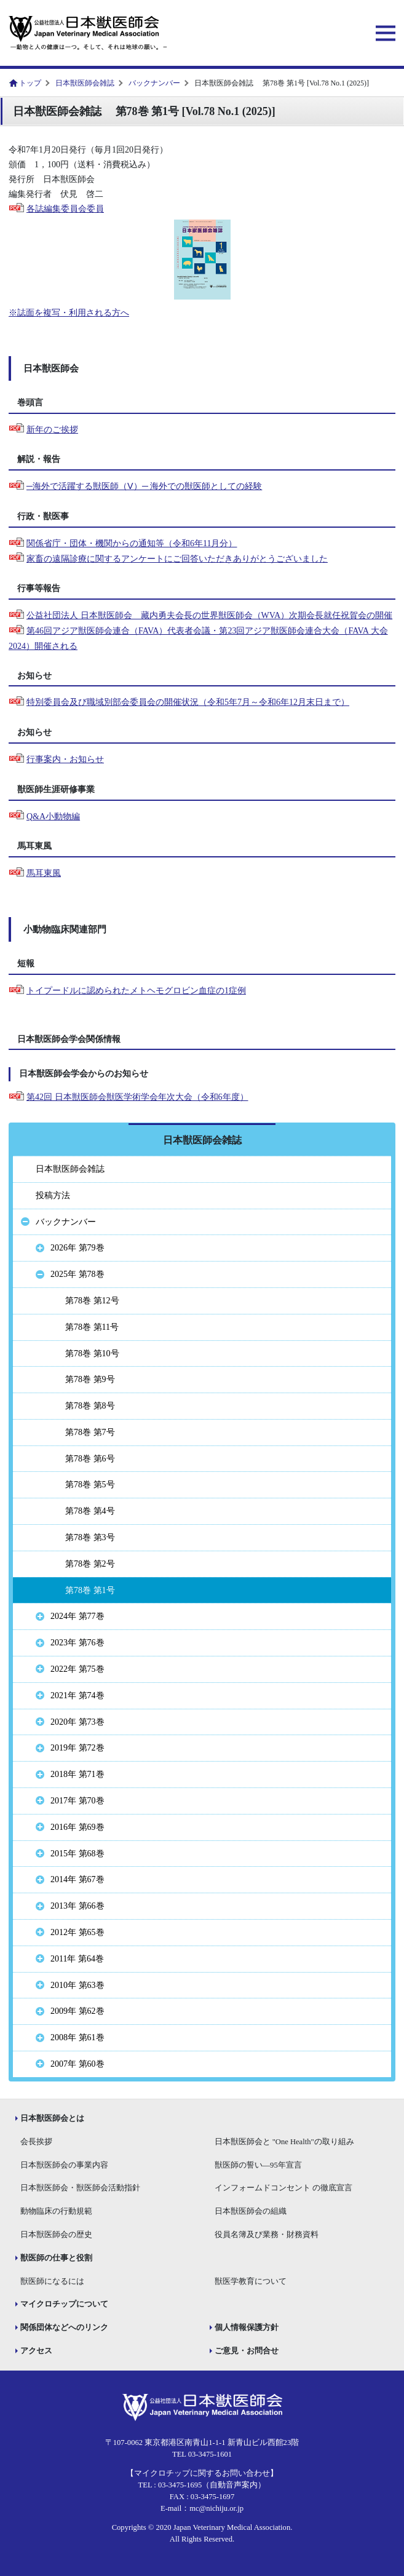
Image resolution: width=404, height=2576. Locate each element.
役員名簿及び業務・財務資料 (267, 2234)
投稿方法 (53, 1195)
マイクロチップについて (64, 2304)
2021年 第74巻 (77, 1695)
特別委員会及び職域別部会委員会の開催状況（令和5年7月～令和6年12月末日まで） (187, 702)
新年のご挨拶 (52, 429)
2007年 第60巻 (77, 2064)
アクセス (36, 2351)
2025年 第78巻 (77, 1274)
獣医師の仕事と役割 (56, 2258)
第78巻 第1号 (90, 1590)
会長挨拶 (36, 2141)
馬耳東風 (43, 873)
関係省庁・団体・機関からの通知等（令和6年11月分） (131, 543)
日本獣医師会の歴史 (56, 2234)
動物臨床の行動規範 (56, 2211)
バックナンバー (154, 83)
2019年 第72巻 (77, 1747)
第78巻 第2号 (90, 1563)
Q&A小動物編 (53, 816)
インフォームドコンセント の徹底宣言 (283, 2188)
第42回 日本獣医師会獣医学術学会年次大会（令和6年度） (137, 1097)
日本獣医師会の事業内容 (64, 2165)
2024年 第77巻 (77, 1616)
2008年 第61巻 (77, 2037)
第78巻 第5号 (90, 1484)
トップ (30, 83)
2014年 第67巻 (77, 1879)
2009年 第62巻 (77, 2011)
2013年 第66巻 (77, 1905)
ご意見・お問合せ (247, 2351)
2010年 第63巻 (77, 1985)
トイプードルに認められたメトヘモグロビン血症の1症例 (136, 990)
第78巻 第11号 (92, 1327)
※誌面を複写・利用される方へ (69, 312)
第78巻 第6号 (90, 1458)
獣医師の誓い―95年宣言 (258, 2165)
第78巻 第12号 (92, 1300)
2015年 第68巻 (77, 1853)
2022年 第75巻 (77, 1669)
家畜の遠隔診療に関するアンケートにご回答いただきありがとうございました (177, 558)
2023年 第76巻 (77, 1642)
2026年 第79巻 (77, 1247)
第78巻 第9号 (90, 1379)
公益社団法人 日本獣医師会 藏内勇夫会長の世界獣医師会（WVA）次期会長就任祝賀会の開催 (209, 615)
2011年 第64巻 (77, 1958)
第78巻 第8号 (90, 1405)
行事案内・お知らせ (65, 759)
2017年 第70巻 (77, 1800)
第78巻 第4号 (90, 1511)
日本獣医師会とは (52, 2118)
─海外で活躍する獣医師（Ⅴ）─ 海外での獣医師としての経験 (144, 486)
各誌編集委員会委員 (65, 208)
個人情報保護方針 (247, 2327)
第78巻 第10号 (92, 1353)
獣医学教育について (251, 2281)
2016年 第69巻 (77, 1827)
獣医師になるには (52, 2281)
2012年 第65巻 (77, 1932)
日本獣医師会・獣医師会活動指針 (80, 2188)
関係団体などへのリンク (64, 2327)
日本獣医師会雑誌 (84, 83)
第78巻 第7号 (90, 1432)
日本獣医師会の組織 (251, 2211)
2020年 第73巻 (77, 1722)
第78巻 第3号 (90, 1537)
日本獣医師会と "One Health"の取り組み (284, 2141)
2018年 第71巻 (77, 1774)
